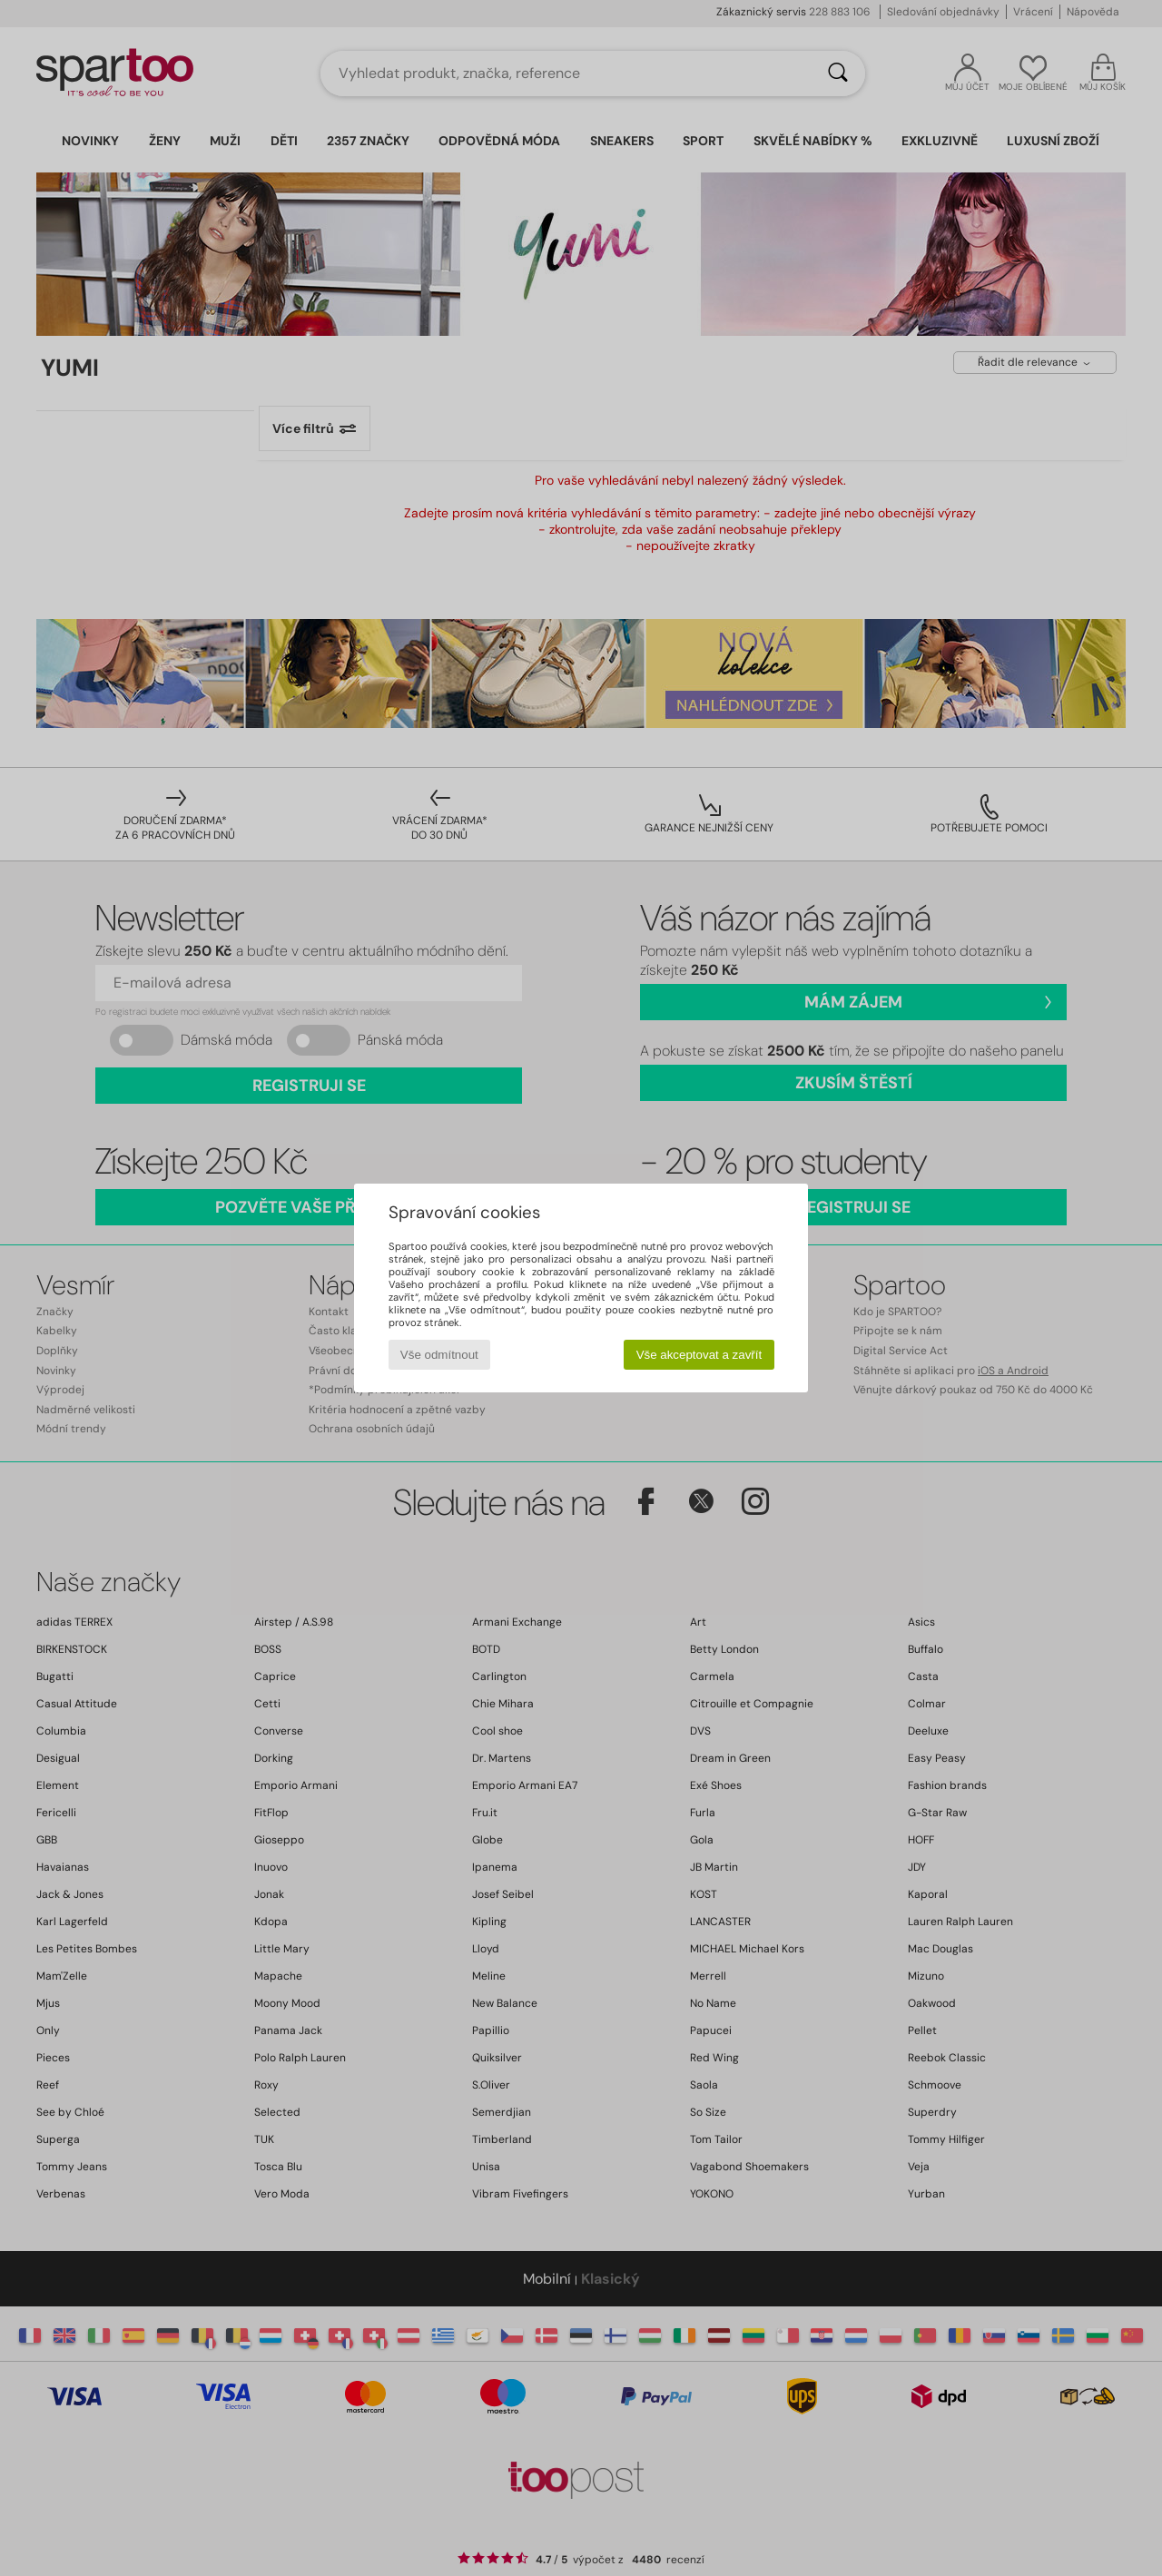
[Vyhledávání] (838, 73)
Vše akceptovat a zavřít (699, 1355)
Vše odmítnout (439, 1355)
